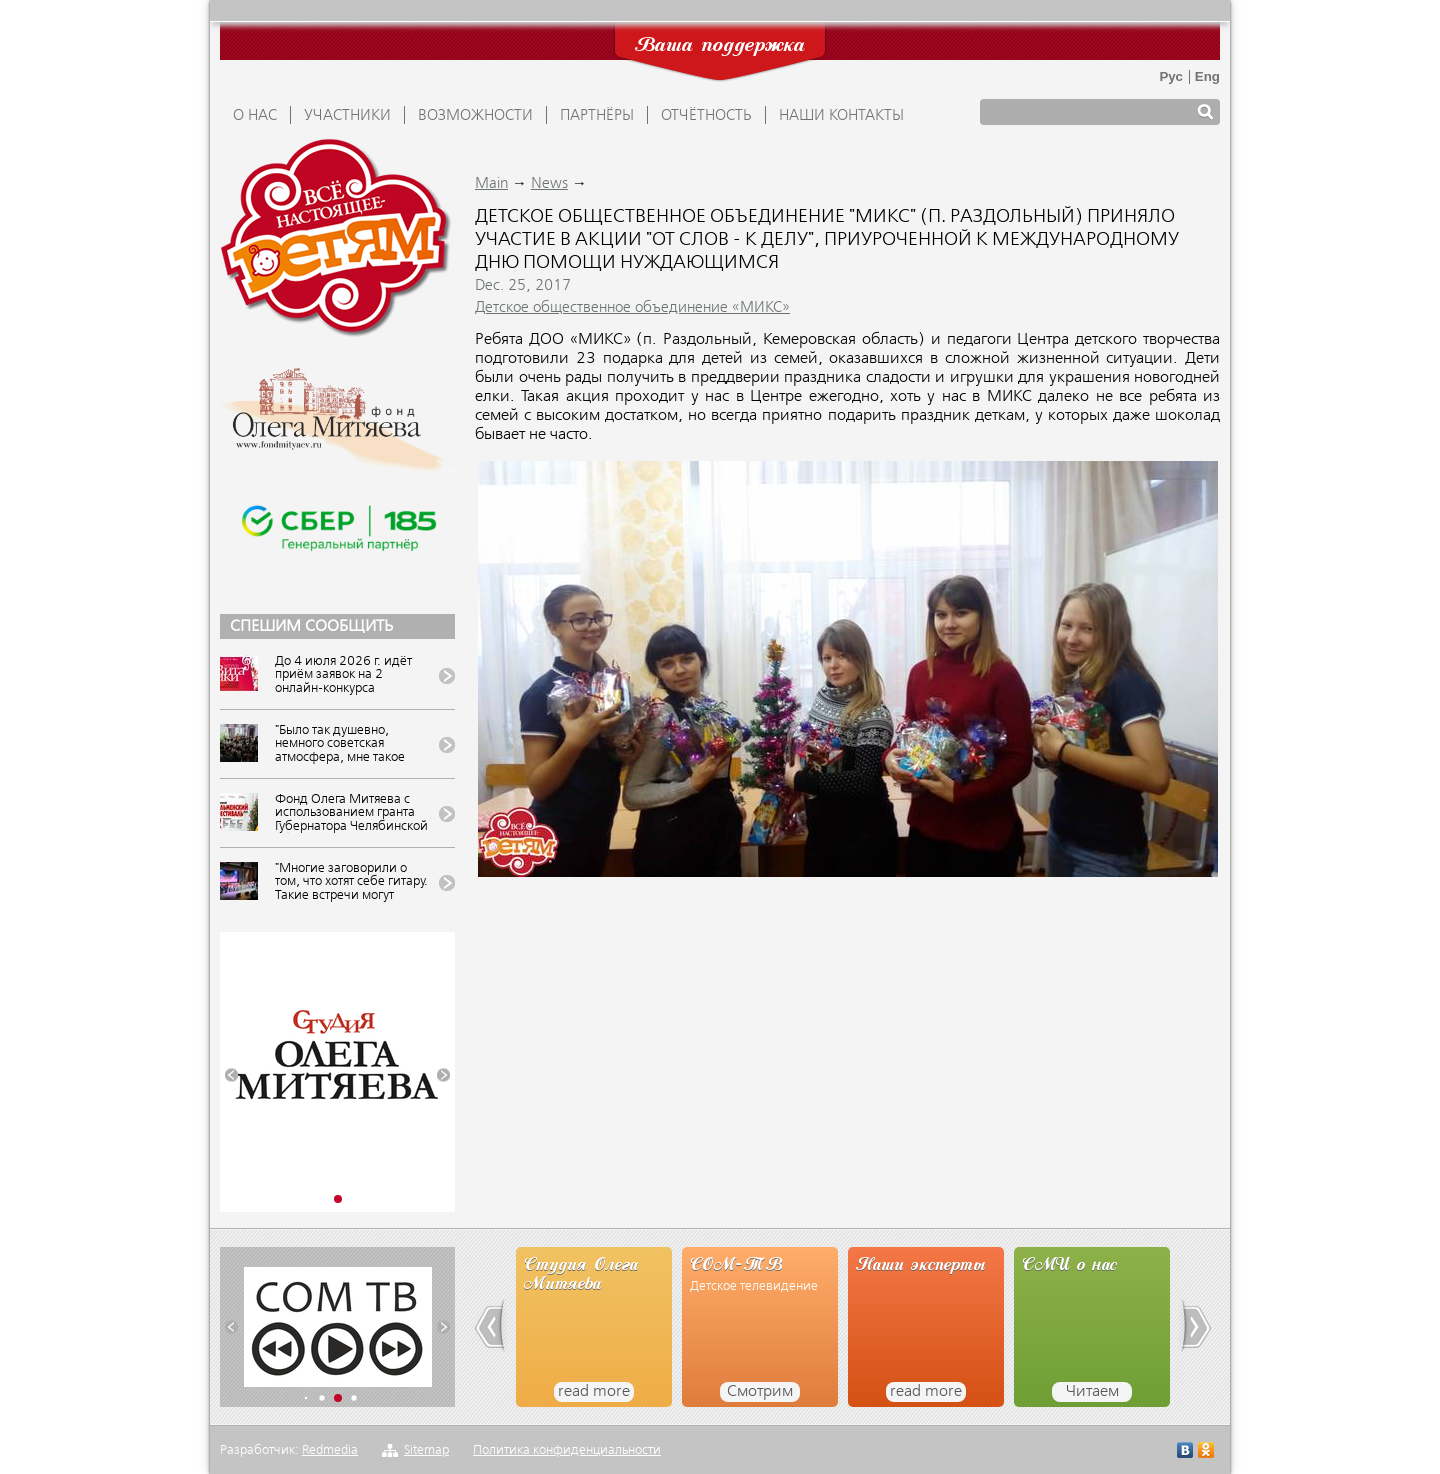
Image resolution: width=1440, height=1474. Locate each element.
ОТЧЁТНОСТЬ (706, 116)
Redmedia (330, 1450)
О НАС (255, 116)
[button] (231, 1075)
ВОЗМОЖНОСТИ (475, 116)
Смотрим (760, 1392)
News (549, 184)
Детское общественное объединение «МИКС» (632, 308)
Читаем (1092, 1392)
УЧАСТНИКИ (347, 116)
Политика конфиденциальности (567, 1450)
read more (594, 1392)
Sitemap (426, 1450)
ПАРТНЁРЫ (597, 116)
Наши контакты (841, 116)
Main (491, 184)
